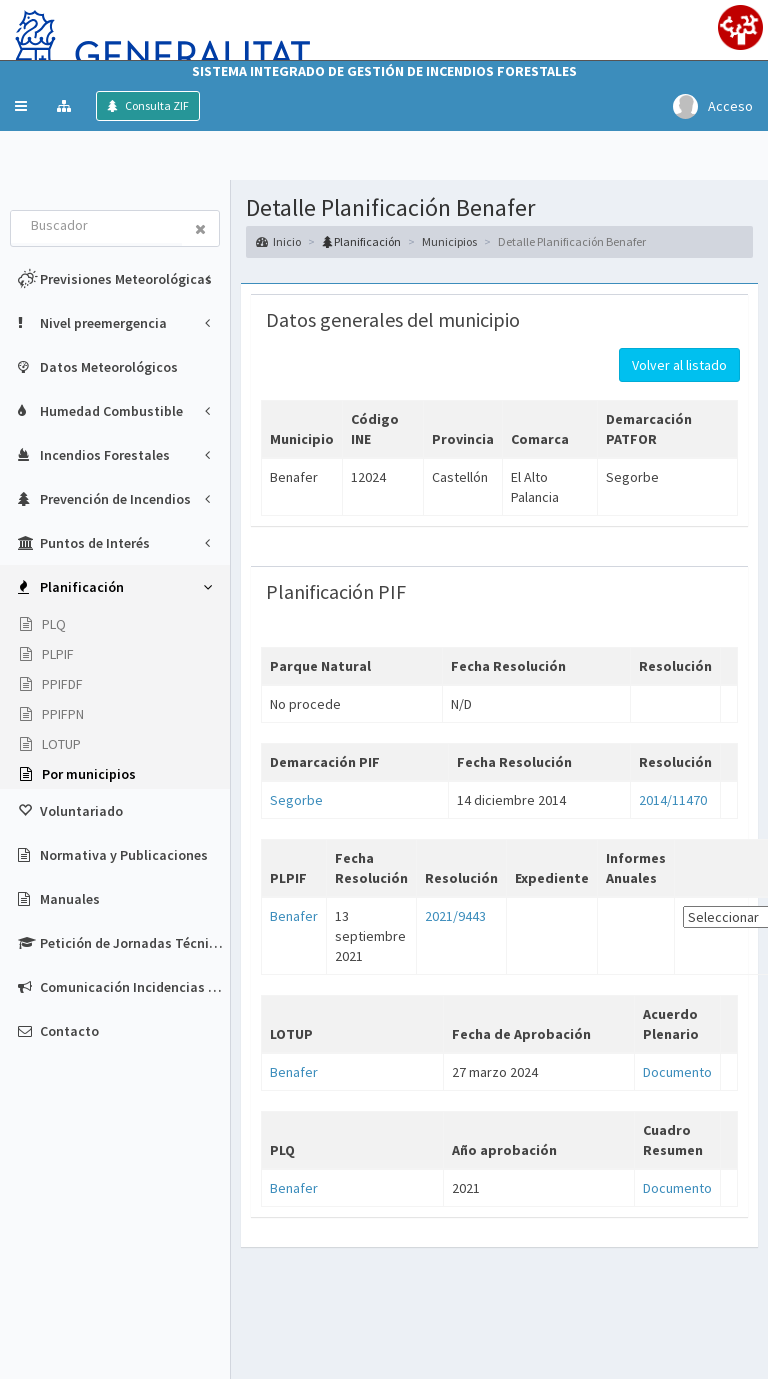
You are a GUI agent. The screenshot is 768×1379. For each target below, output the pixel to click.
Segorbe (296, 800)
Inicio (278, 241)
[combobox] (97, 227)
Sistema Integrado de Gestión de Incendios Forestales (384, 71)
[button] (21, 106)
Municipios (449, 241)
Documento (677, 1072)
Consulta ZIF (156, 105)
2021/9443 (455, 916)
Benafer (294, 916)
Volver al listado (679, 365)
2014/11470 (673, 800)
